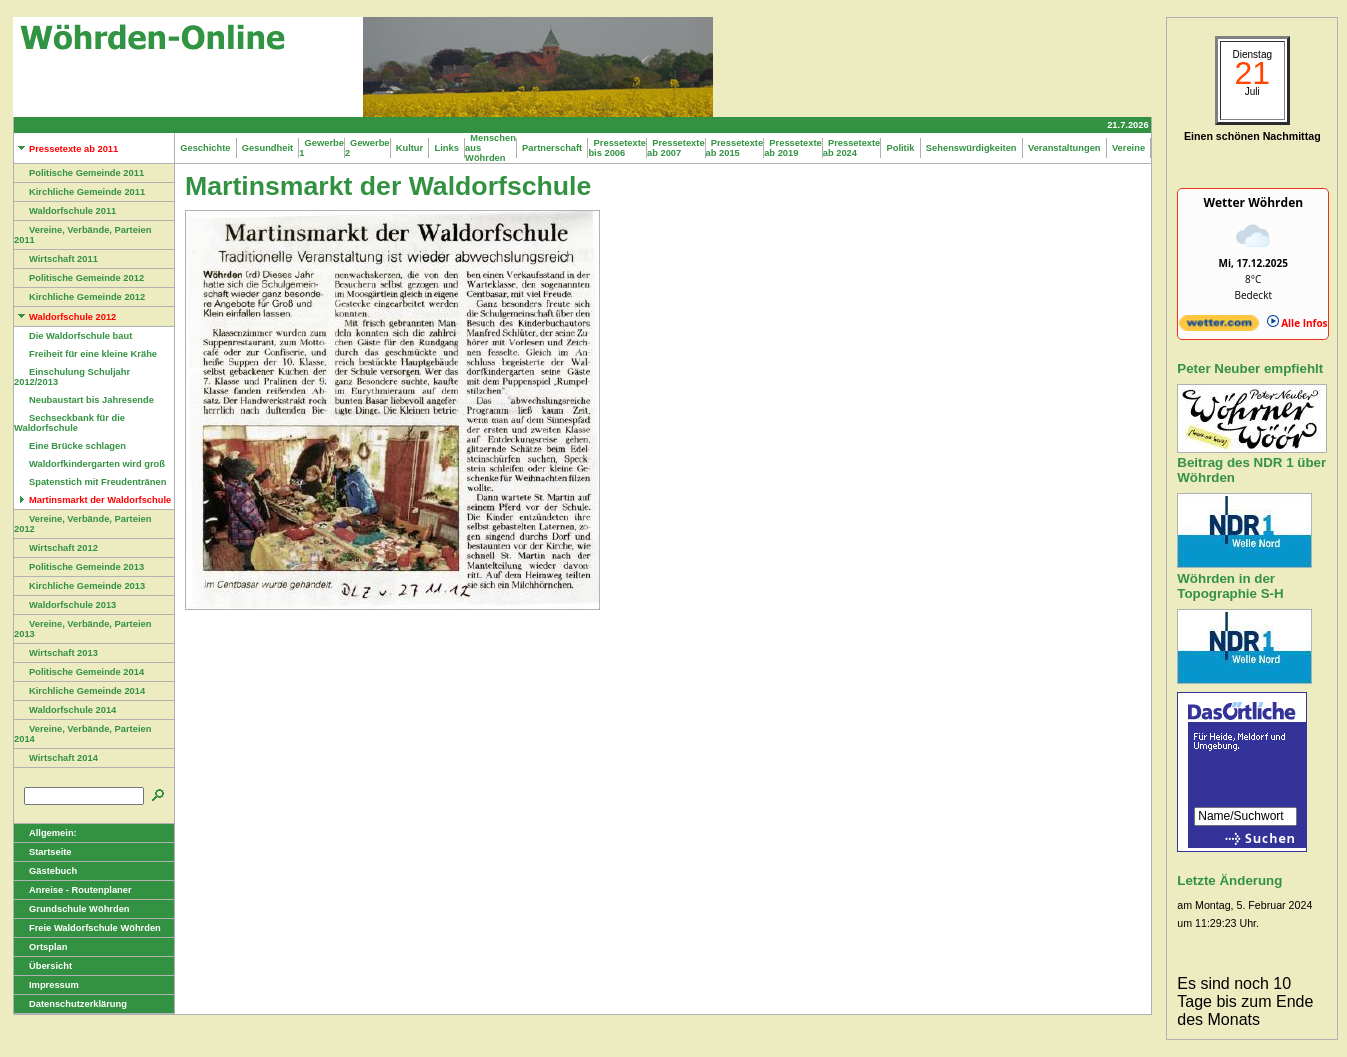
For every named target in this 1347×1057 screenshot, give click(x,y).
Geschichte (205, 148)
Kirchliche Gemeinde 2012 (79, 297)
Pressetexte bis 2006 (617, 148)
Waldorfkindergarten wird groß (89, 464)
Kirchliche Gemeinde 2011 (79, 192)
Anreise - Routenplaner (73, 890)
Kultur (410, 148)
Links (446, 148)
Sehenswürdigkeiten (971, 148)
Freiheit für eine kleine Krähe (85, 354)
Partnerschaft (552, 148)
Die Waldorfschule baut (73, 336)
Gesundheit (268, 148)
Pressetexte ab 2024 (852, 148)
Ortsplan (40, 947)
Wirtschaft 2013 (56, 653)
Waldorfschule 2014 (65, 710)
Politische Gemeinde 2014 (79, 672)
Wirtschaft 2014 (56, 758)
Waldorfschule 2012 (65, 317)
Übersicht (43, 966)
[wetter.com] (1219, 327)
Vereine (1129, 148)
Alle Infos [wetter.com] (1297, 323)
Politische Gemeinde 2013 (79, 567)
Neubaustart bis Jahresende (84, 400)
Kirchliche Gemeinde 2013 (79, 586)
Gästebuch (45, 871)
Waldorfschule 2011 (65, 211)
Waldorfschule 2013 (65, 605)
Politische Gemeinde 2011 (79, 173)
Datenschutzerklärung (70, 1004)
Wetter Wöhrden (1253, 202)
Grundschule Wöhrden (72, 909)
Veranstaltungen (1064, 148)
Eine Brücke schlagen (70, 446)
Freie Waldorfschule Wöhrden (87, 928)
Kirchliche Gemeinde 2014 (79, 691)
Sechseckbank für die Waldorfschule (69, 423)
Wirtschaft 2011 (56, 259)
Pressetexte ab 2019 (793, 148)
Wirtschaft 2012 (56, 548)
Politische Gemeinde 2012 (79, 278)
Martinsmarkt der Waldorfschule (92, 500)
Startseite (43, 852)
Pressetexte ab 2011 (66, 149)
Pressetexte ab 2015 (735, 148)
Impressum (46, 985)
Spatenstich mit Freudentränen (90, 482)
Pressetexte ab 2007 (676, 148)
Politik (900, 148)
